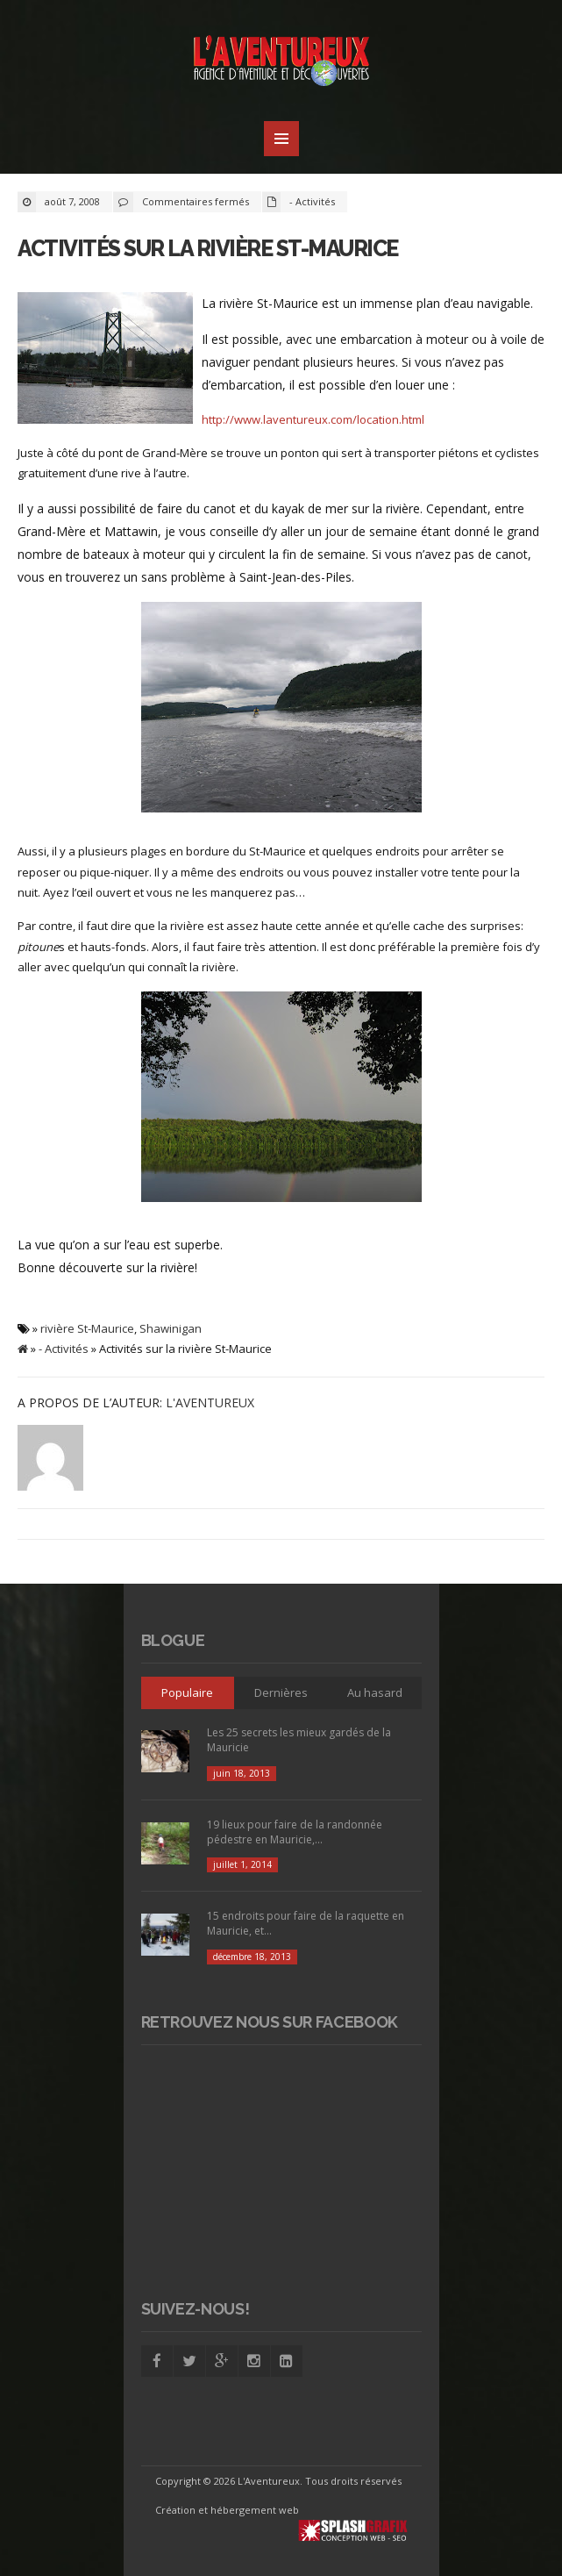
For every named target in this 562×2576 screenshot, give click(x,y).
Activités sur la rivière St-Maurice (208, 248)
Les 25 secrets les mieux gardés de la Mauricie (299, 1740)
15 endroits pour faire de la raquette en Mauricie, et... (305, 1923)
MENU (281, 138)
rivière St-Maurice (87, 1328)
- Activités (312, 201)
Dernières (281, 1692)
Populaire (187, 1692)
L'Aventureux (210, 1402)
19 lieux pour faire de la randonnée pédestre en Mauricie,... (294, 1832)
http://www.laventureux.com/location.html (313, 419)
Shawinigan (170, 1328)
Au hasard (374, 1692)
